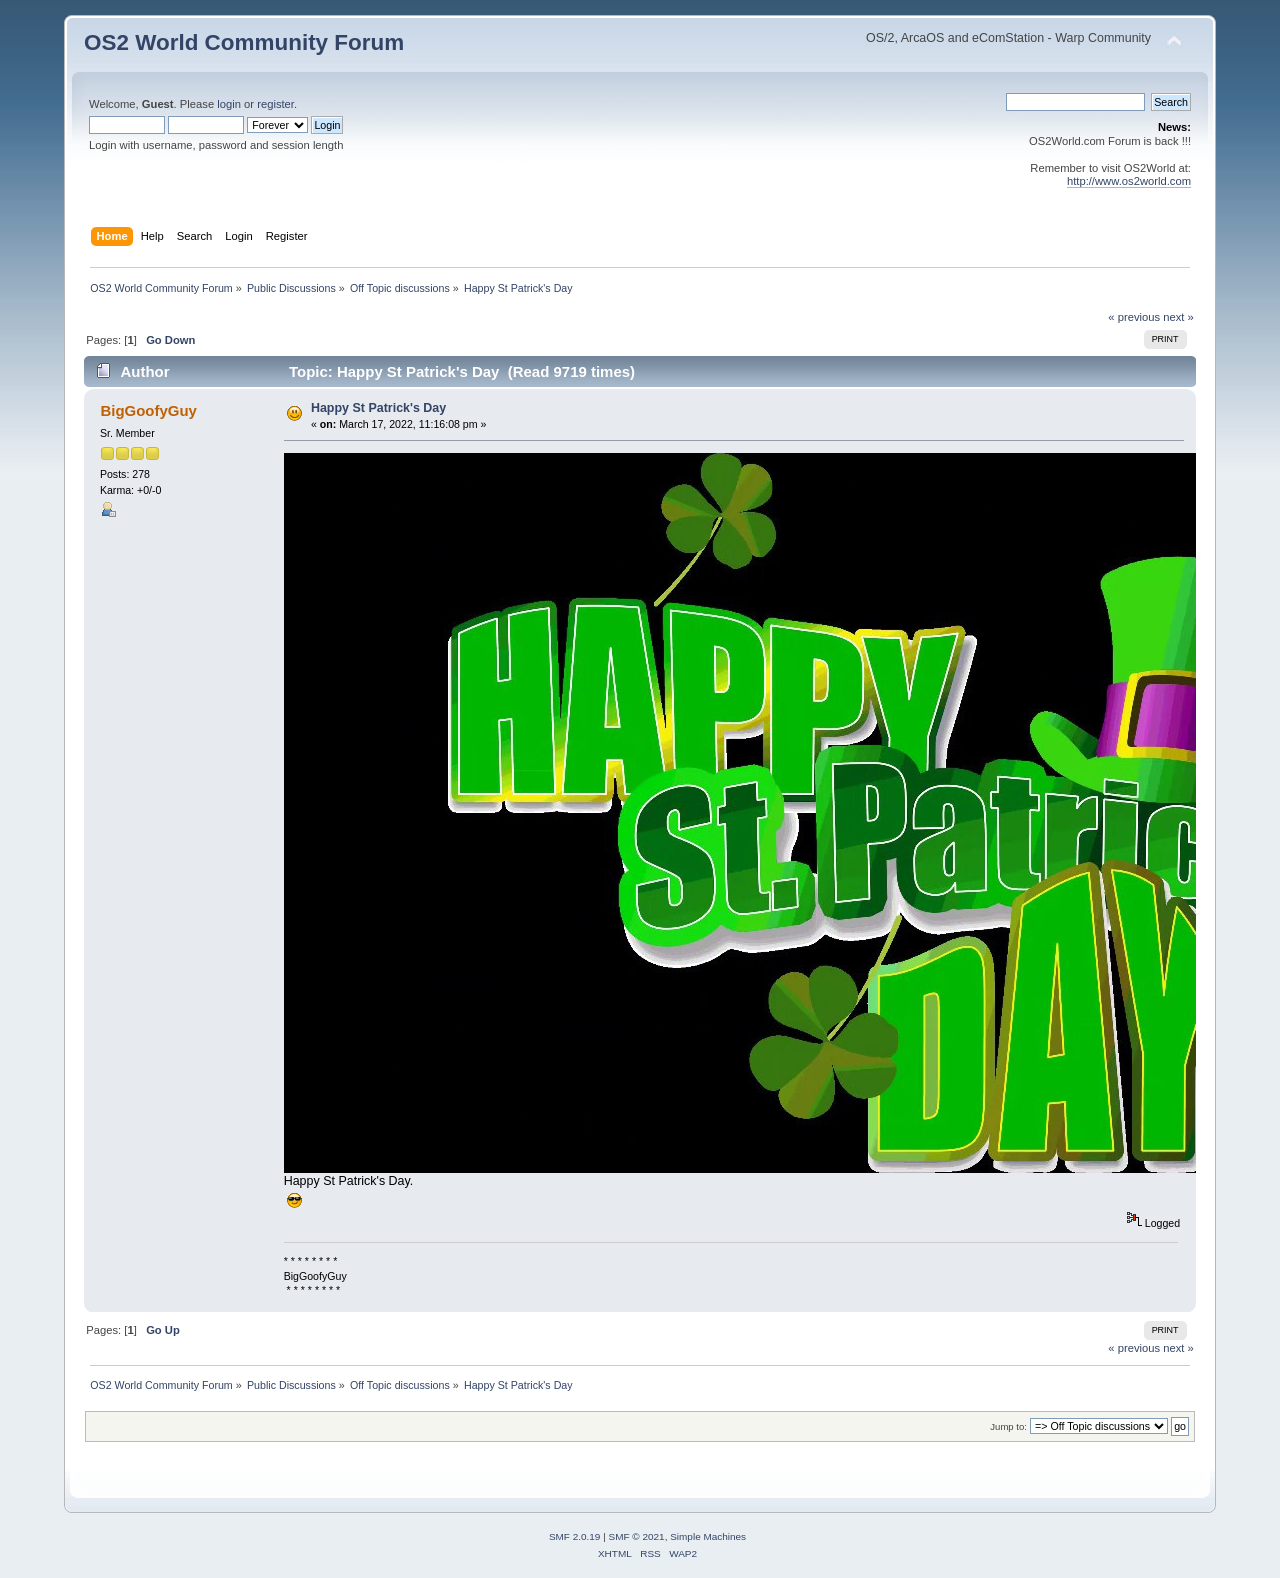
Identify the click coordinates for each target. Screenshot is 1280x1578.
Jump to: (1008, 1426)
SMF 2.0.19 (575, 1536)
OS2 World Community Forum (244, 42)
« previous (1134, 317)
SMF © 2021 (637, 1536)
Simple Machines (708, 1536)
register (275, 104)
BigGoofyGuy (148, 410)
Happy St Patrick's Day (378, 408)
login (229, 104)
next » (1178, 317)
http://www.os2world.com (1129, 181)
